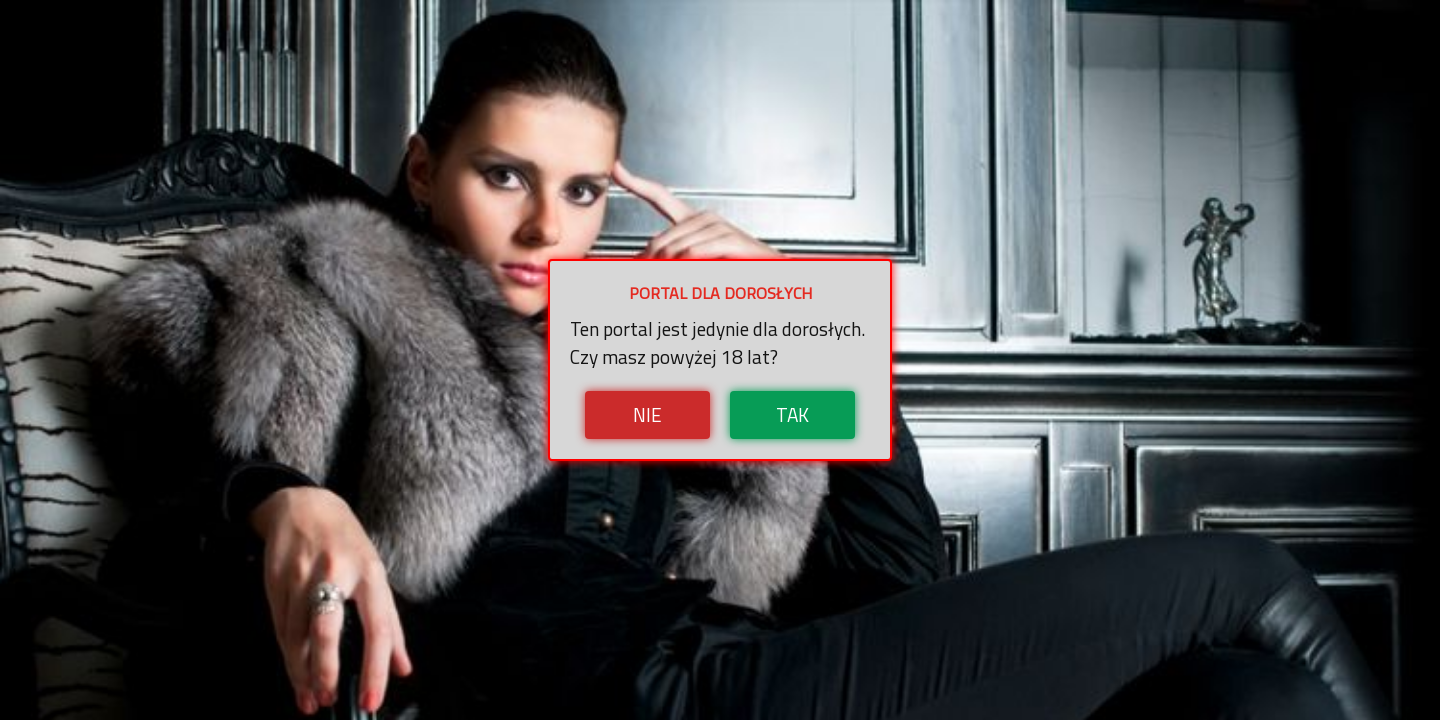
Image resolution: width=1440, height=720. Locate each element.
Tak (792, 414)
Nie (647, 414)
